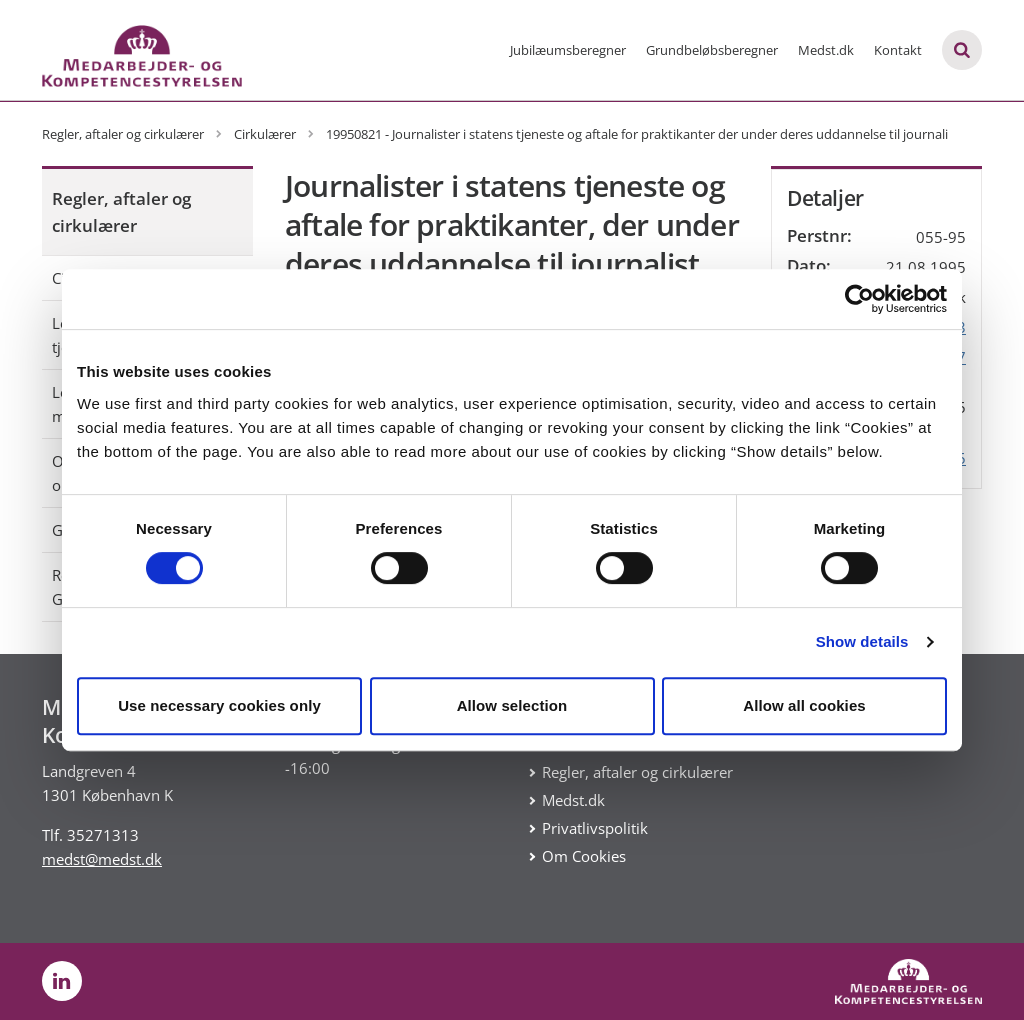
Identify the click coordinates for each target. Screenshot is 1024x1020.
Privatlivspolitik (595, 828)
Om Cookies (584, 856)
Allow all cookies (804, 705)
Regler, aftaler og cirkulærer (121, 212)
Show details (862, 641)
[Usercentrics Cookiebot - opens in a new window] (859, 299)
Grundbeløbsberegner (712, 50)
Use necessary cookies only (219, 705)
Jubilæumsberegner (568, 50)
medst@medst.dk (102, 859)
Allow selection (512, 705)
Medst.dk (826, 50)
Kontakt (898, 50)
